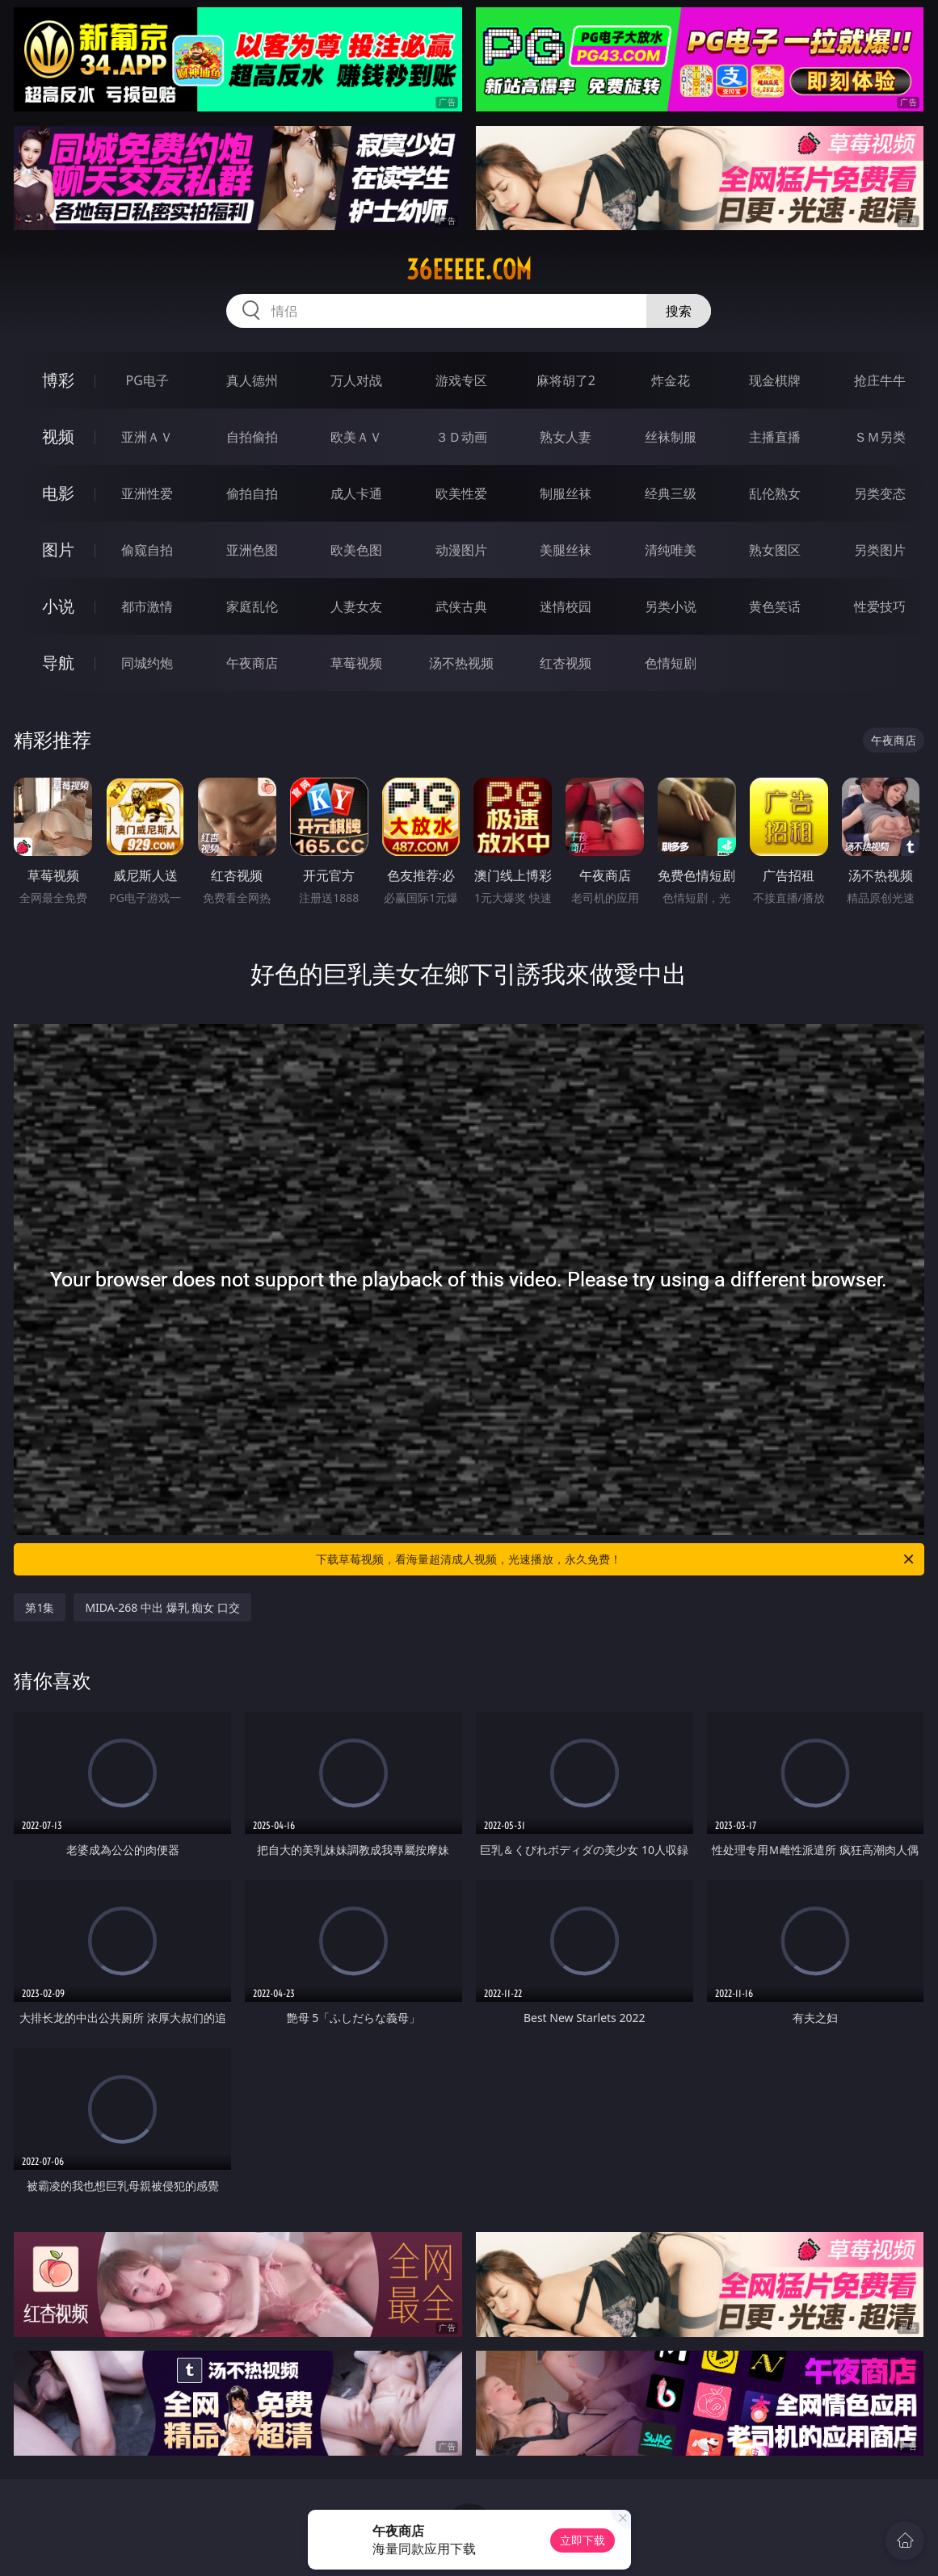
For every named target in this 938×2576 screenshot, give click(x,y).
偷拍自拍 (252, 493)
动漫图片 (461, 550)
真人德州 (252, 380)
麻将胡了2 (565, 380)
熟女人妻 (565, 437)
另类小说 (670, 606)
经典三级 (670, 493)
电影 (58, 493)
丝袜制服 (670, 437)
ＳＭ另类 (880, 437)
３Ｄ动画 (461, 437)
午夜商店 (252, 663)
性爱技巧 (880, 606)
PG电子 (147, 380)
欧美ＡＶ (356, 437)
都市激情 (147, 606)
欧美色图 (356, 550)
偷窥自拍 (147, 550)
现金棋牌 (775, 380)
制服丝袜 (565, 493)
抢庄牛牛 (880, 380)
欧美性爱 (461, 493)
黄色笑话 (775, 606)
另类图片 (880, 550)
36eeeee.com (469, 270)
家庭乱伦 (252, 606)
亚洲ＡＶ (147, 437)
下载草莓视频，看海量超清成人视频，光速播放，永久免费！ (615, 1559)
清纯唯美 (670, 550)
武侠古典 (461, 606)
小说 (58, 606)
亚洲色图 (252, 550)
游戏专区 (461, 380)
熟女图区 (775, 550)
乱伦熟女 (775, 493)
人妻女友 (356, 606)
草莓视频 (356, 663)
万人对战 (356, 380)
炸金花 (670, 380)
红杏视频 (565, 663)
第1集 (39, 1607)
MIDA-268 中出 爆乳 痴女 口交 (162, 1607)
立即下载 (582, 2540)
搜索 (679, 311)
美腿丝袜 (565, 550)
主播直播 (775, 437)
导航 (58, 662)
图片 (58, 549)
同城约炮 (147, 663)
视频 (58, 436)
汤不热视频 (461, 663)
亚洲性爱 (147, 493)
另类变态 (880, 493)
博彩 (58, 380)
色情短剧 (670, 663)
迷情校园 (565, 606)
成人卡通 (356, 493)
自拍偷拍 (252, 437)
